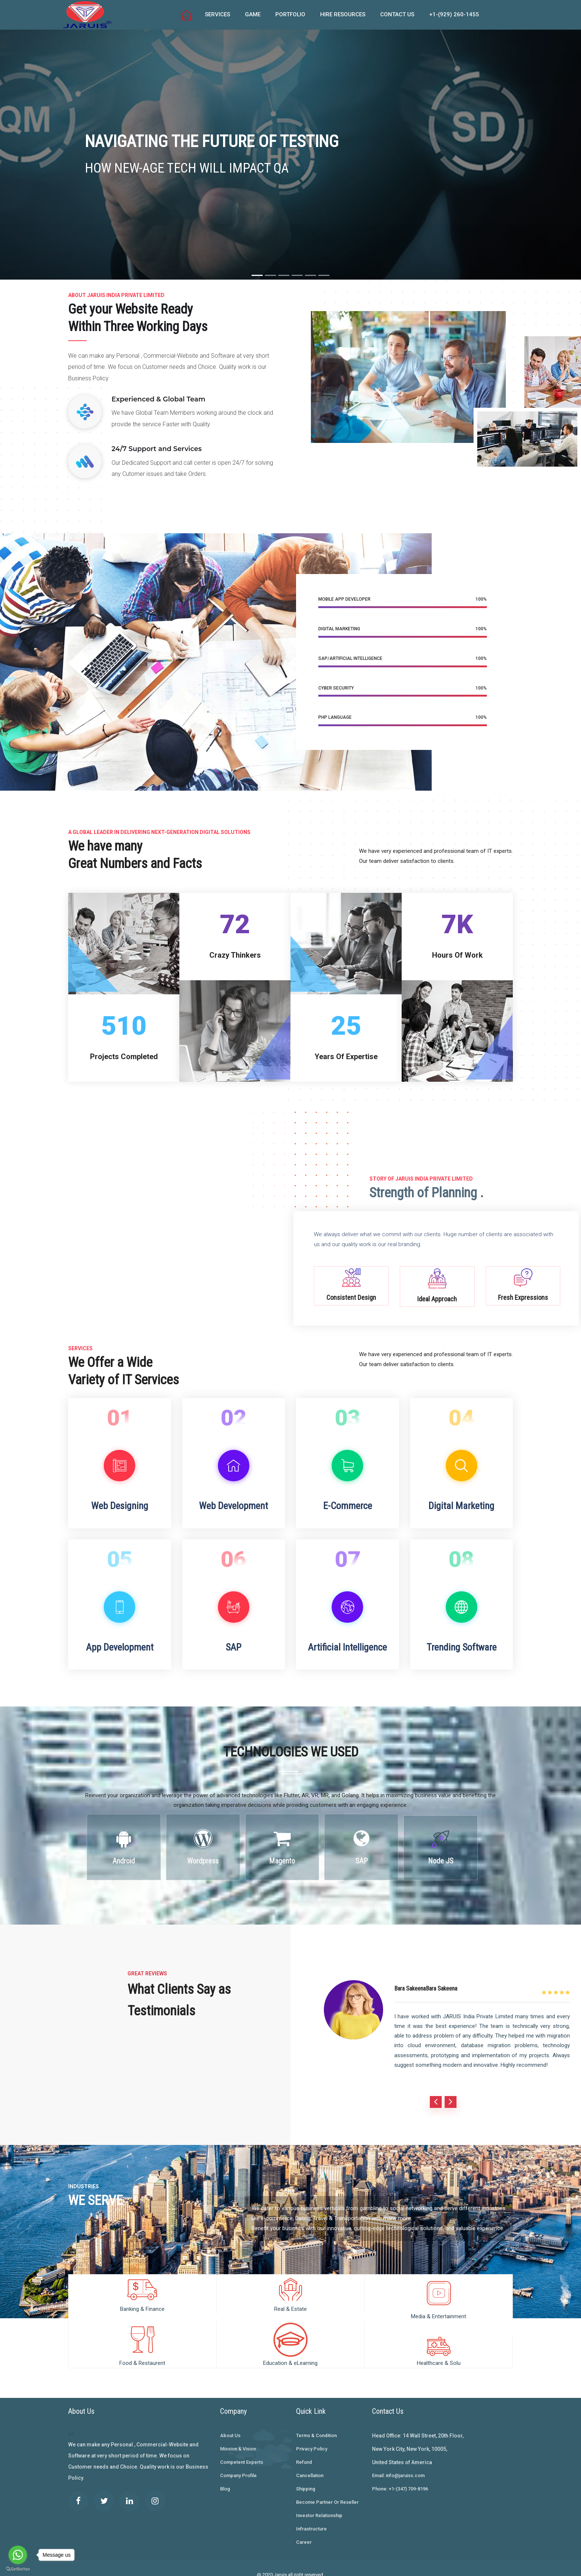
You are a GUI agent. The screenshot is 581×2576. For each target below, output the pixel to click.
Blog (225, 2479)
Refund (304, 2452)
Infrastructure (311, 2519)
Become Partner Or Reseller (327, 2492)
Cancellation (309, 2465)
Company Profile (238, 2465)
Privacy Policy (311, 2439)
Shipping (305, 2479)
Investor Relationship (319, 2505)
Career (304, 2532)
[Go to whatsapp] (18, 2555)
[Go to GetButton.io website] (18, 2569)
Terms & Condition (316, 2425)
